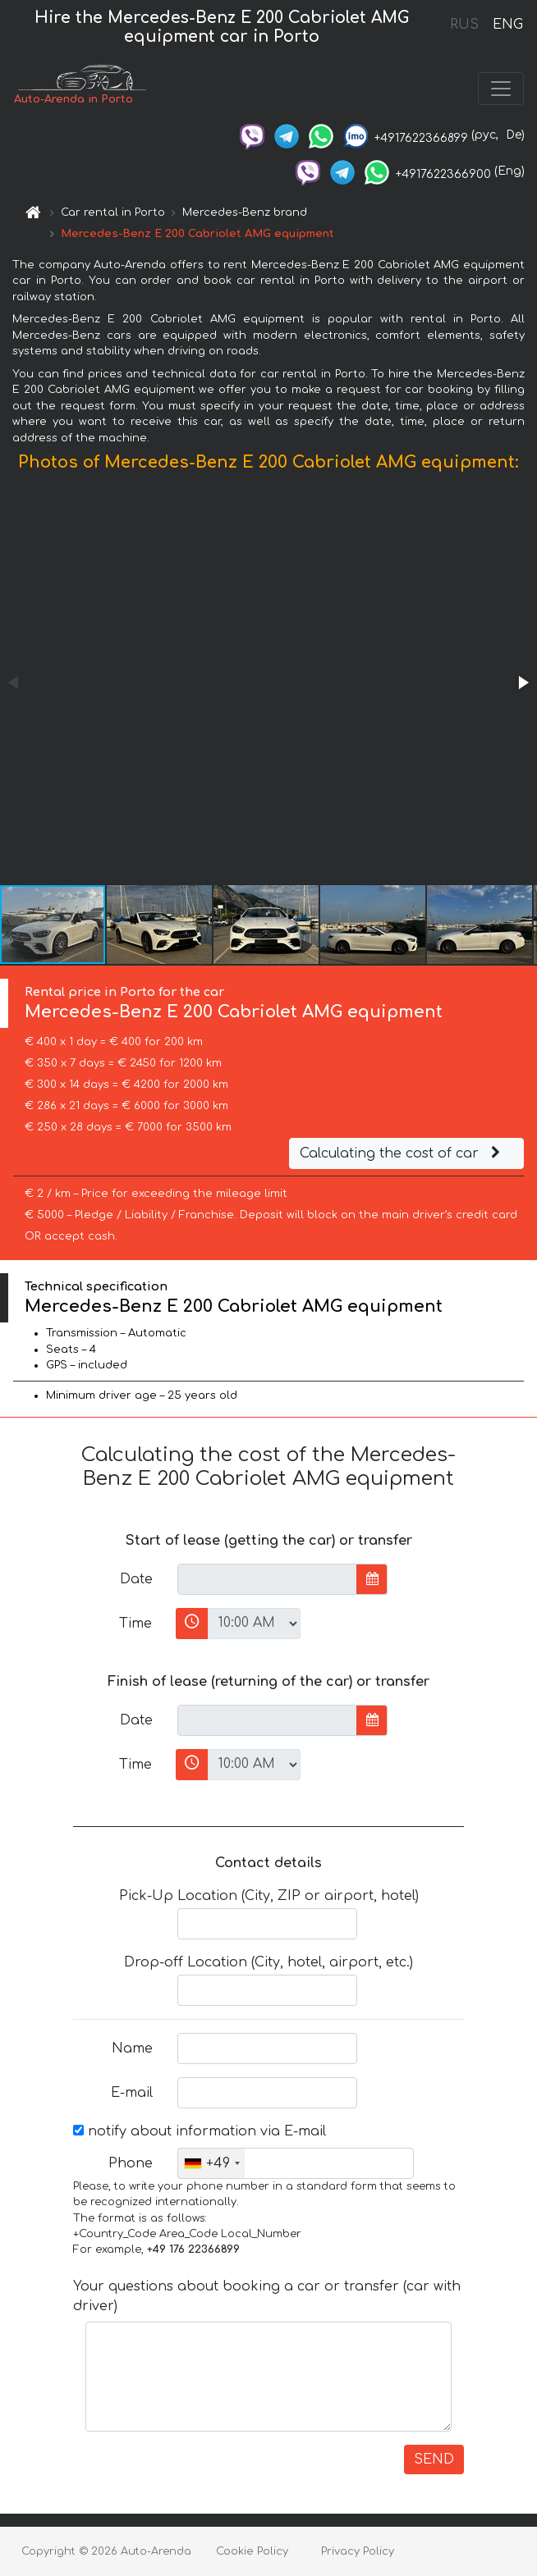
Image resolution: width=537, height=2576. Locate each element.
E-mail (132, 2092)
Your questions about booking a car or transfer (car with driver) (267, 2296)
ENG (507, 24)
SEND (434, 2459)
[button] (522, 682)
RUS (464, 24)
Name (132, 2048)
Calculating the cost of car (402, 1153)
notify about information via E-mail (199, 2131)
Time (135, 1623)
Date (136, 1579)
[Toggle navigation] (501, 88)
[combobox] (211, 2163)
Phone (130, 2163)
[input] (267, 1579)
